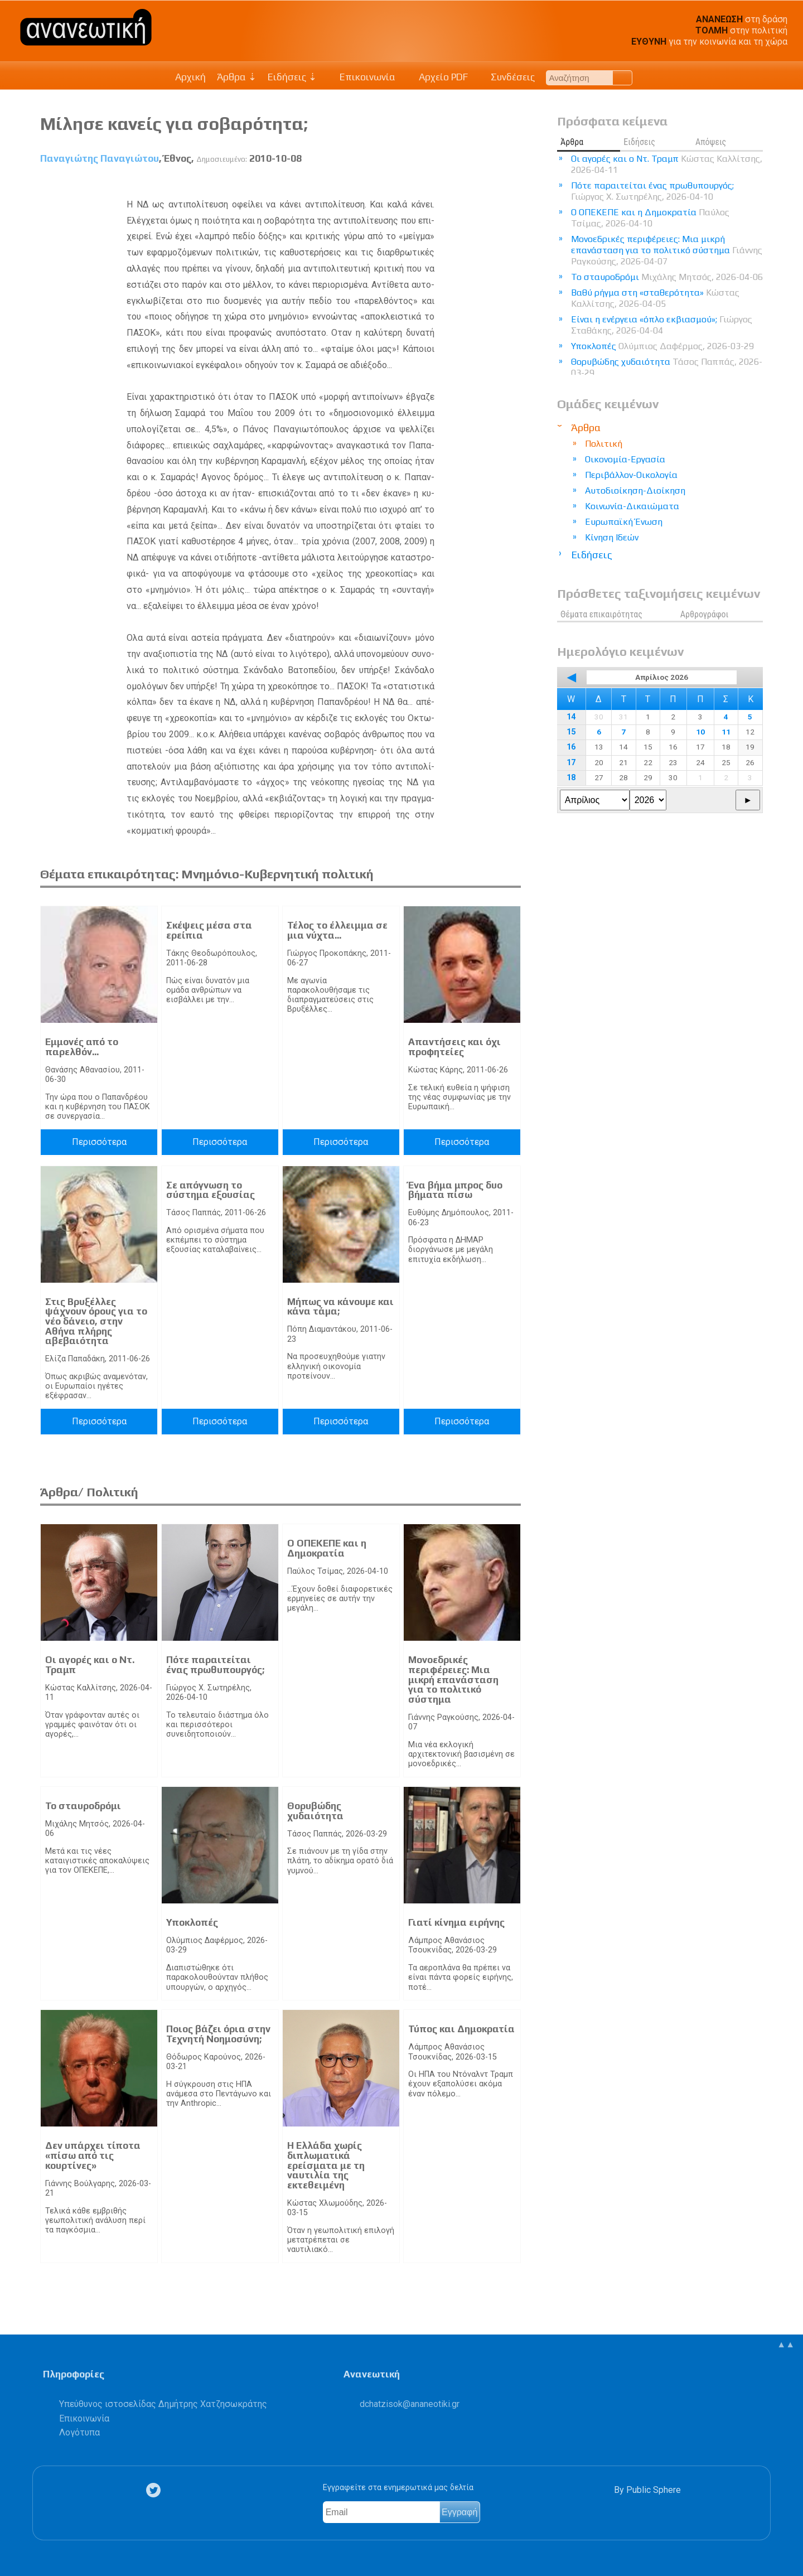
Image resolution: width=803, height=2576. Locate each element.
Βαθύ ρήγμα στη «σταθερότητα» (655, 298)
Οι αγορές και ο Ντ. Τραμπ (89, 1664)
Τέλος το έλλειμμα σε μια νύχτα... (337, 930)
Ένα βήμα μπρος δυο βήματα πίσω (455, 1190)
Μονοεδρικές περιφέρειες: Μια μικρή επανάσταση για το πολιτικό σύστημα (453, 1679)
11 (726, 731)
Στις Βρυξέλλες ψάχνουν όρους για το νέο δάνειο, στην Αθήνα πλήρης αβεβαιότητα (96, 1321)
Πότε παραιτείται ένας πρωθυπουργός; (215, 1664)
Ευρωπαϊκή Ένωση (623, 521)
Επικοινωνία (362, 77)
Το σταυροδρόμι (83, 1805)
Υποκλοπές (192, 1922)
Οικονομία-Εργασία (625, 459)
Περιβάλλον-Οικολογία (631, 475)
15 (571, 732)
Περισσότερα (99, 1142)
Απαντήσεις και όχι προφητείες (454, 1046)
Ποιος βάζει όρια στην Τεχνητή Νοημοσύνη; (218, 2034)
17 (571, 762)
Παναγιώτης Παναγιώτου (99, 158)
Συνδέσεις (507, 77)
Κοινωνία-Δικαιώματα (632, 506)
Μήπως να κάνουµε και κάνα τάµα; (340, 1306)
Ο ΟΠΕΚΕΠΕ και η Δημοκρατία (326, 1548)
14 (571, 717)
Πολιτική (603, 443)
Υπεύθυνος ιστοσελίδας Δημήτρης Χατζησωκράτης (163, 2404)
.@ (409, 2404)
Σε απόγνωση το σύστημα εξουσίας (210, 1190)
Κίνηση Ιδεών (611, 537)
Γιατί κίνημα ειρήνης (456, 1922)
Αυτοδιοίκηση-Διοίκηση (635, 490)
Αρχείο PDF (437, 77)
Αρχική (190, 77)
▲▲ (786, 2344)
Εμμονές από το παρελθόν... (81, 1046)
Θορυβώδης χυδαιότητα (315, 1810)
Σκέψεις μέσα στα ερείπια (209, 930)
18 (571, 777)
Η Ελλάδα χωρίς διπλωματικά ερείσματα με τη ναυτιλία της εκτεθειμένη (326, 2165)
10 (700, 731)
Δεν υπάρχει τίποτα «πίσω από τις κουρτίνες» (93, 2155)
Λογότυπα (79, 2432)
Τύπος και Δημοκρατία (461, 2028)
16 (571, 747)
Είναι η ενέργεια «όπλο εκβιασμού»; (661, 325)
